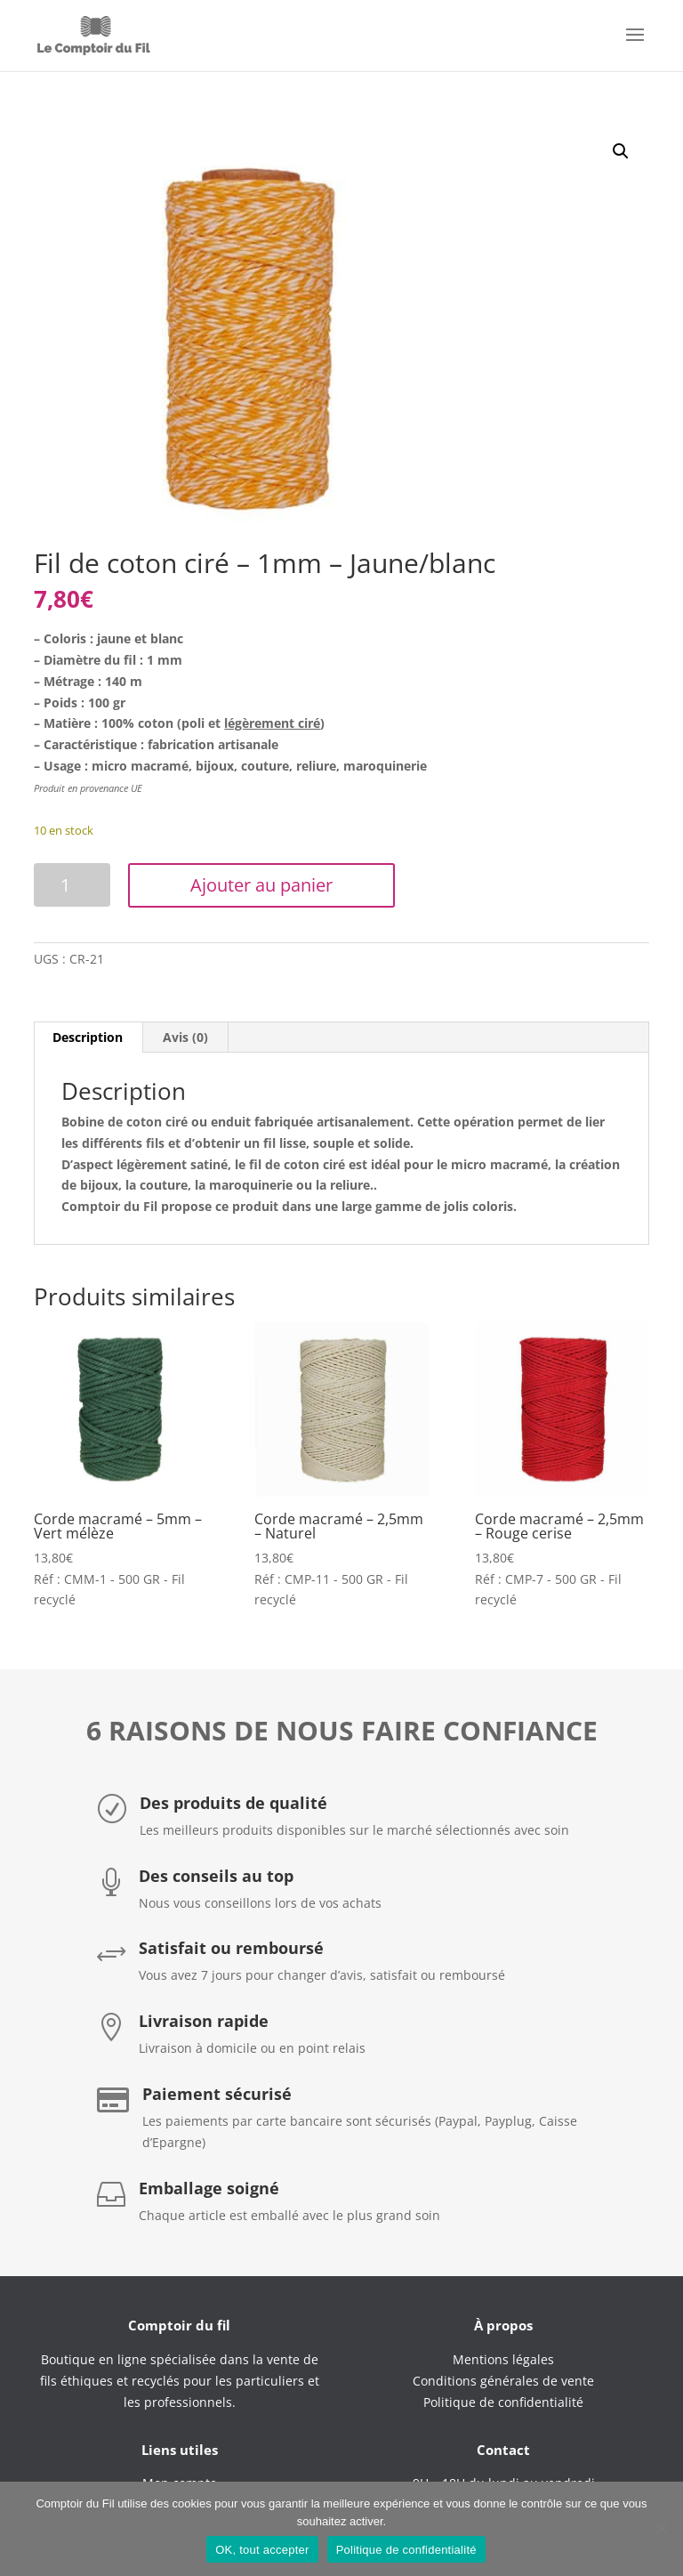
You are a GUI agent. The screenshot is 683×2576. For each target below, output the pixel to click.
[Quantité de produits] (72, 885)
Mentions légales (503, 2359)
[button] (621, 151)
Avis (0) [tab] (185, 1037)
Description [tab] (87, 1037)
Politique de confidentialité (406, 2549)
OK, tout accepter (262, 2549)
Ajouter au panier (261, 885)
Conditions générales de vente (503, 2380)
